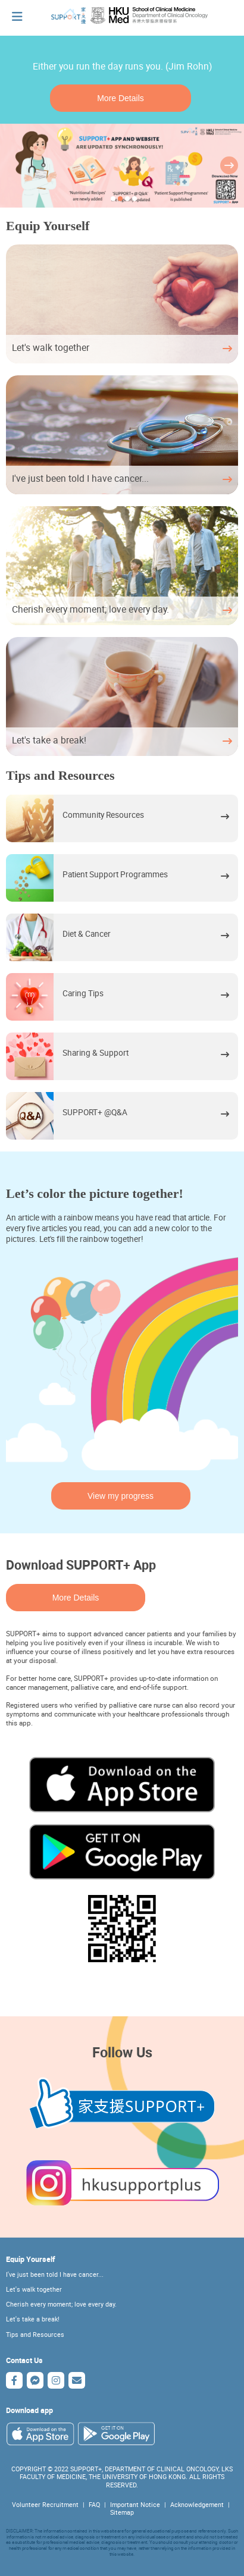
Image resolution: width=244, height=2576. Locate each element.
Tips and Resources (35, 2334)
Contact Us (24, 2360)
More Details (120, 98)
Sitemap (122, 2512)
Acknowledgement (197, 2504)
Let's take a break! (33, 2319)
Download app (29, 2410)
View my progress (120, 1496)
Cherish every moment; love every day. (61, 2304)
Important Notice (135, 2504)
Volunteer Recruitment (45, 2504)
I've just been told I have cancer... (55, 2274)
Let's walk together (34, 2289)
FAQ (94, 2504)
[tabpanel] (122, 166)
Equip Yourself (30, 2259)
